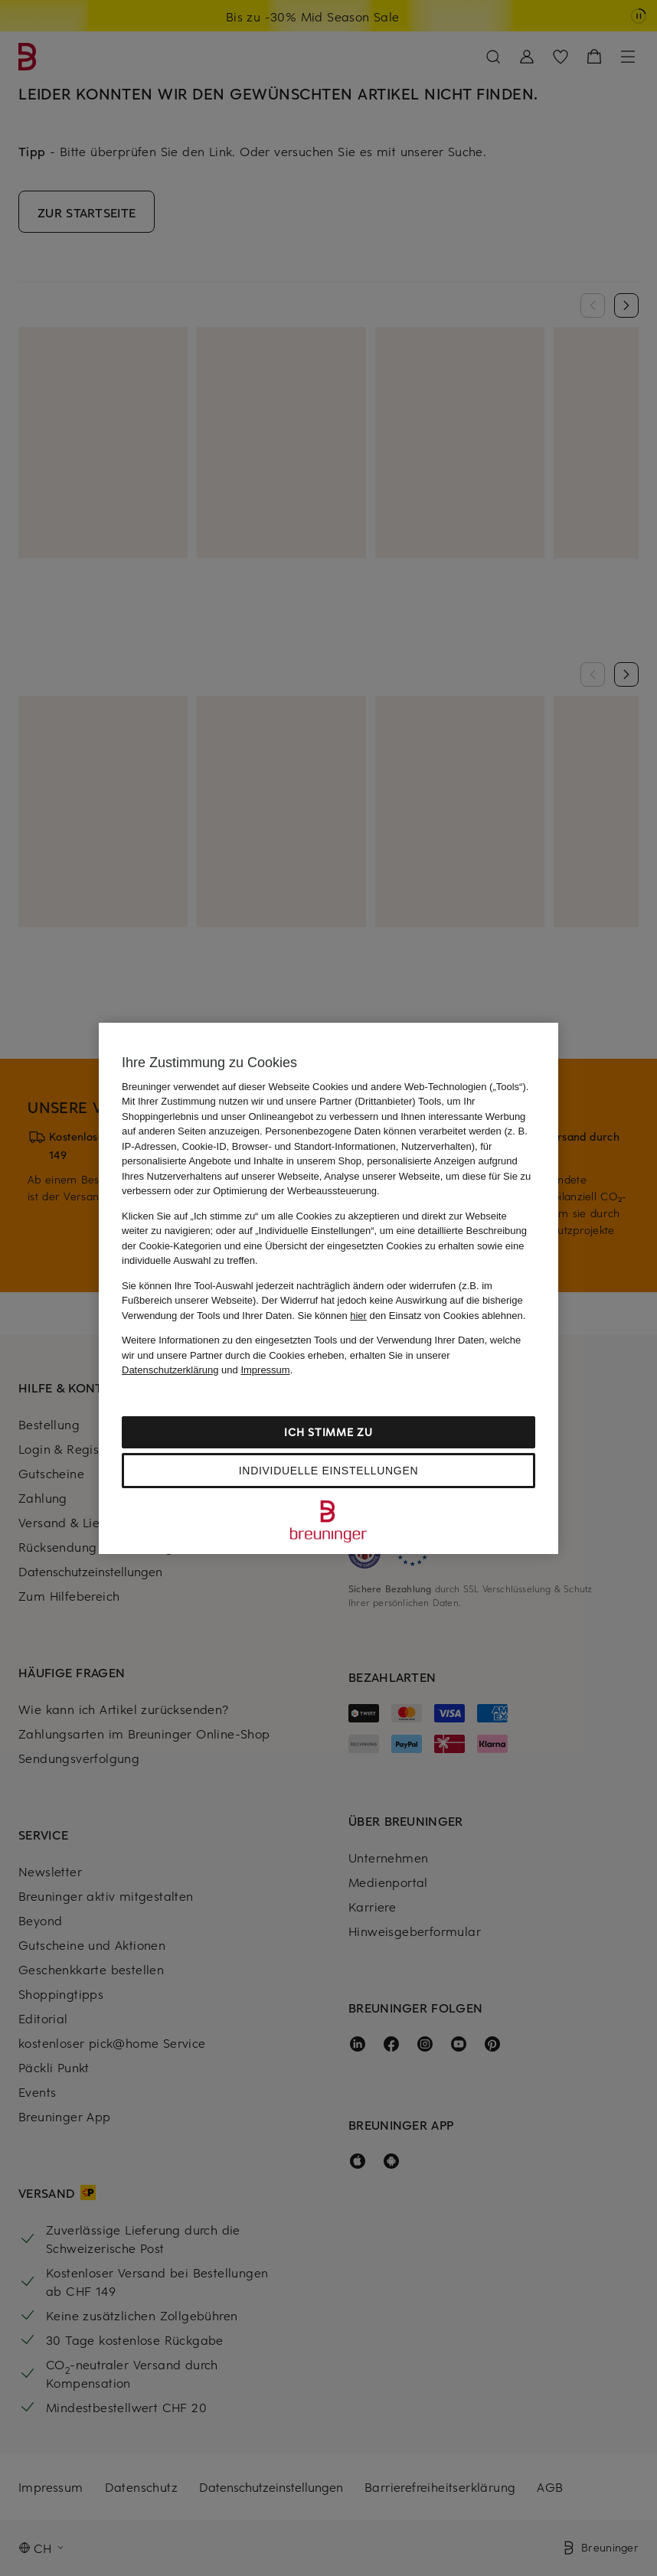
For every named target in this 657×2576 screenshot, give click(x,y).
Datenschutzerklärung (170, 1370)
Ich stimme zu (328, 1432)
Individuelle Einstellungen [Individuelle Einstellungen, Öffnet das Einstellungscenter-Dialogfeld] (328, 1470)
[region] (328, 1288)
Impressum (264, 1370)
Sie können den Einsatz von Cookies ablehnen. (412, 1315)
